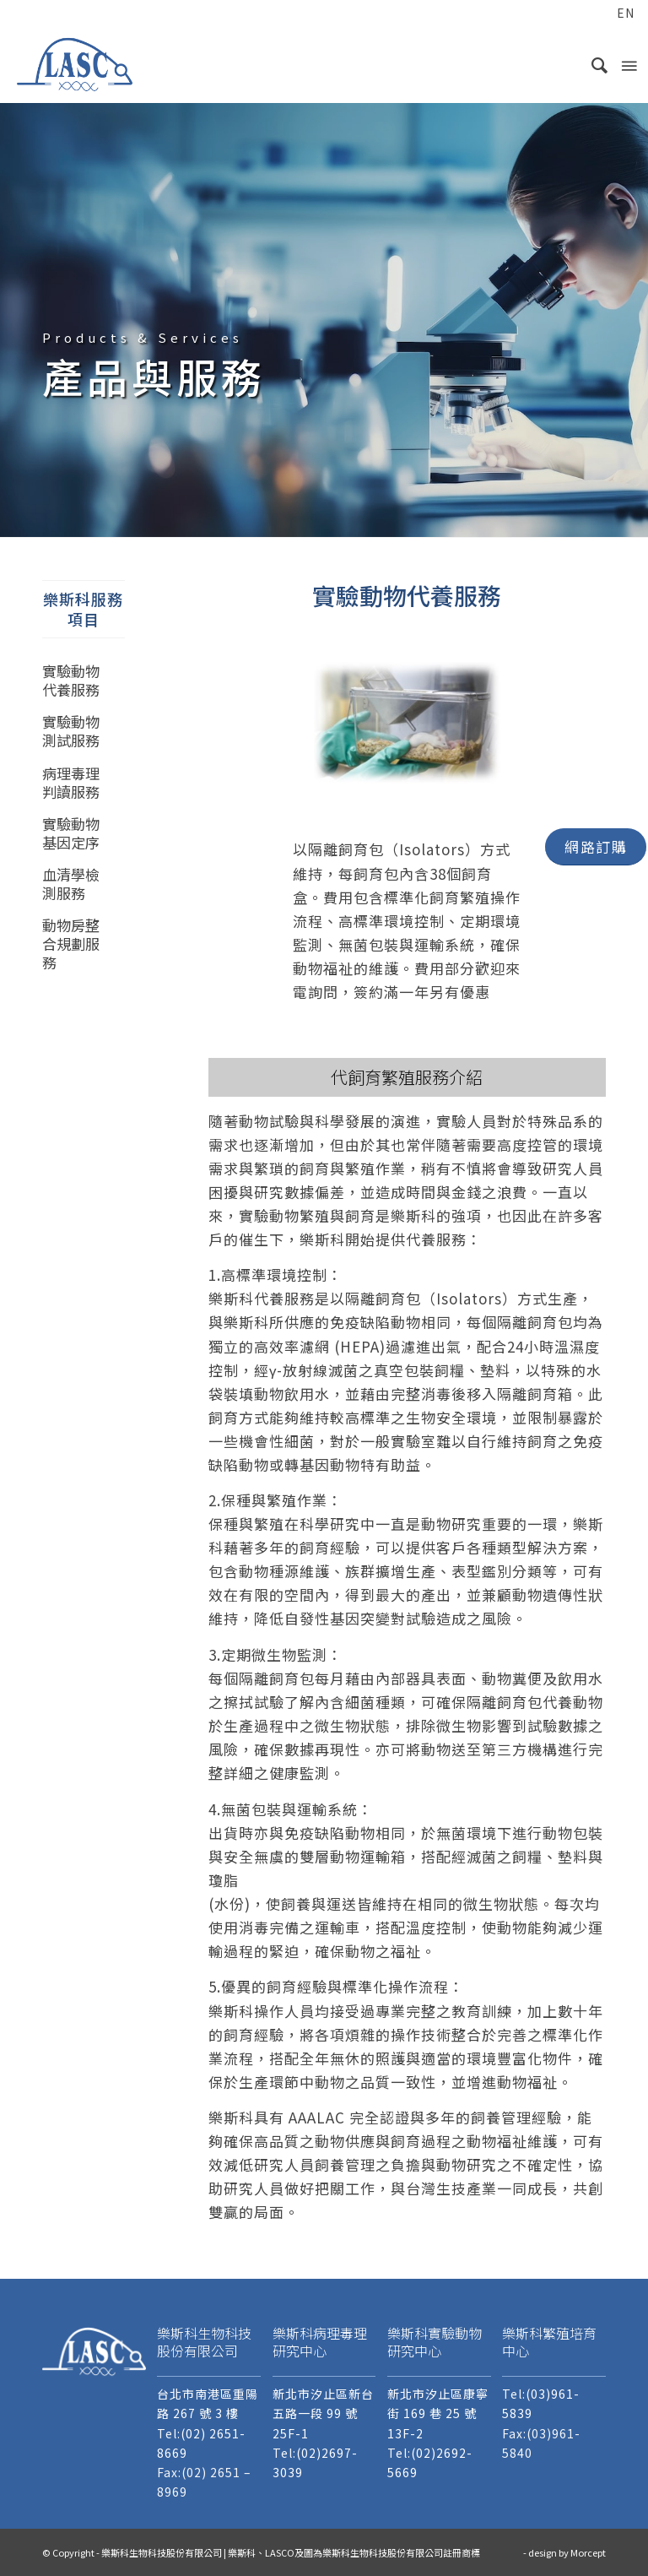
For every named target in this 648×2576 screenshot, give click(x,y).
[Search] (592, 64)
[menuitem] (593, 14)
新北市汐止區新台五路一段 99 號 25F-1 (323, 2413)
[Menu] (627, 64)
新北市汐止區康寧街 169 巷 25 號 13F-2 (438, 2413)
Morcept (588, 2552)
